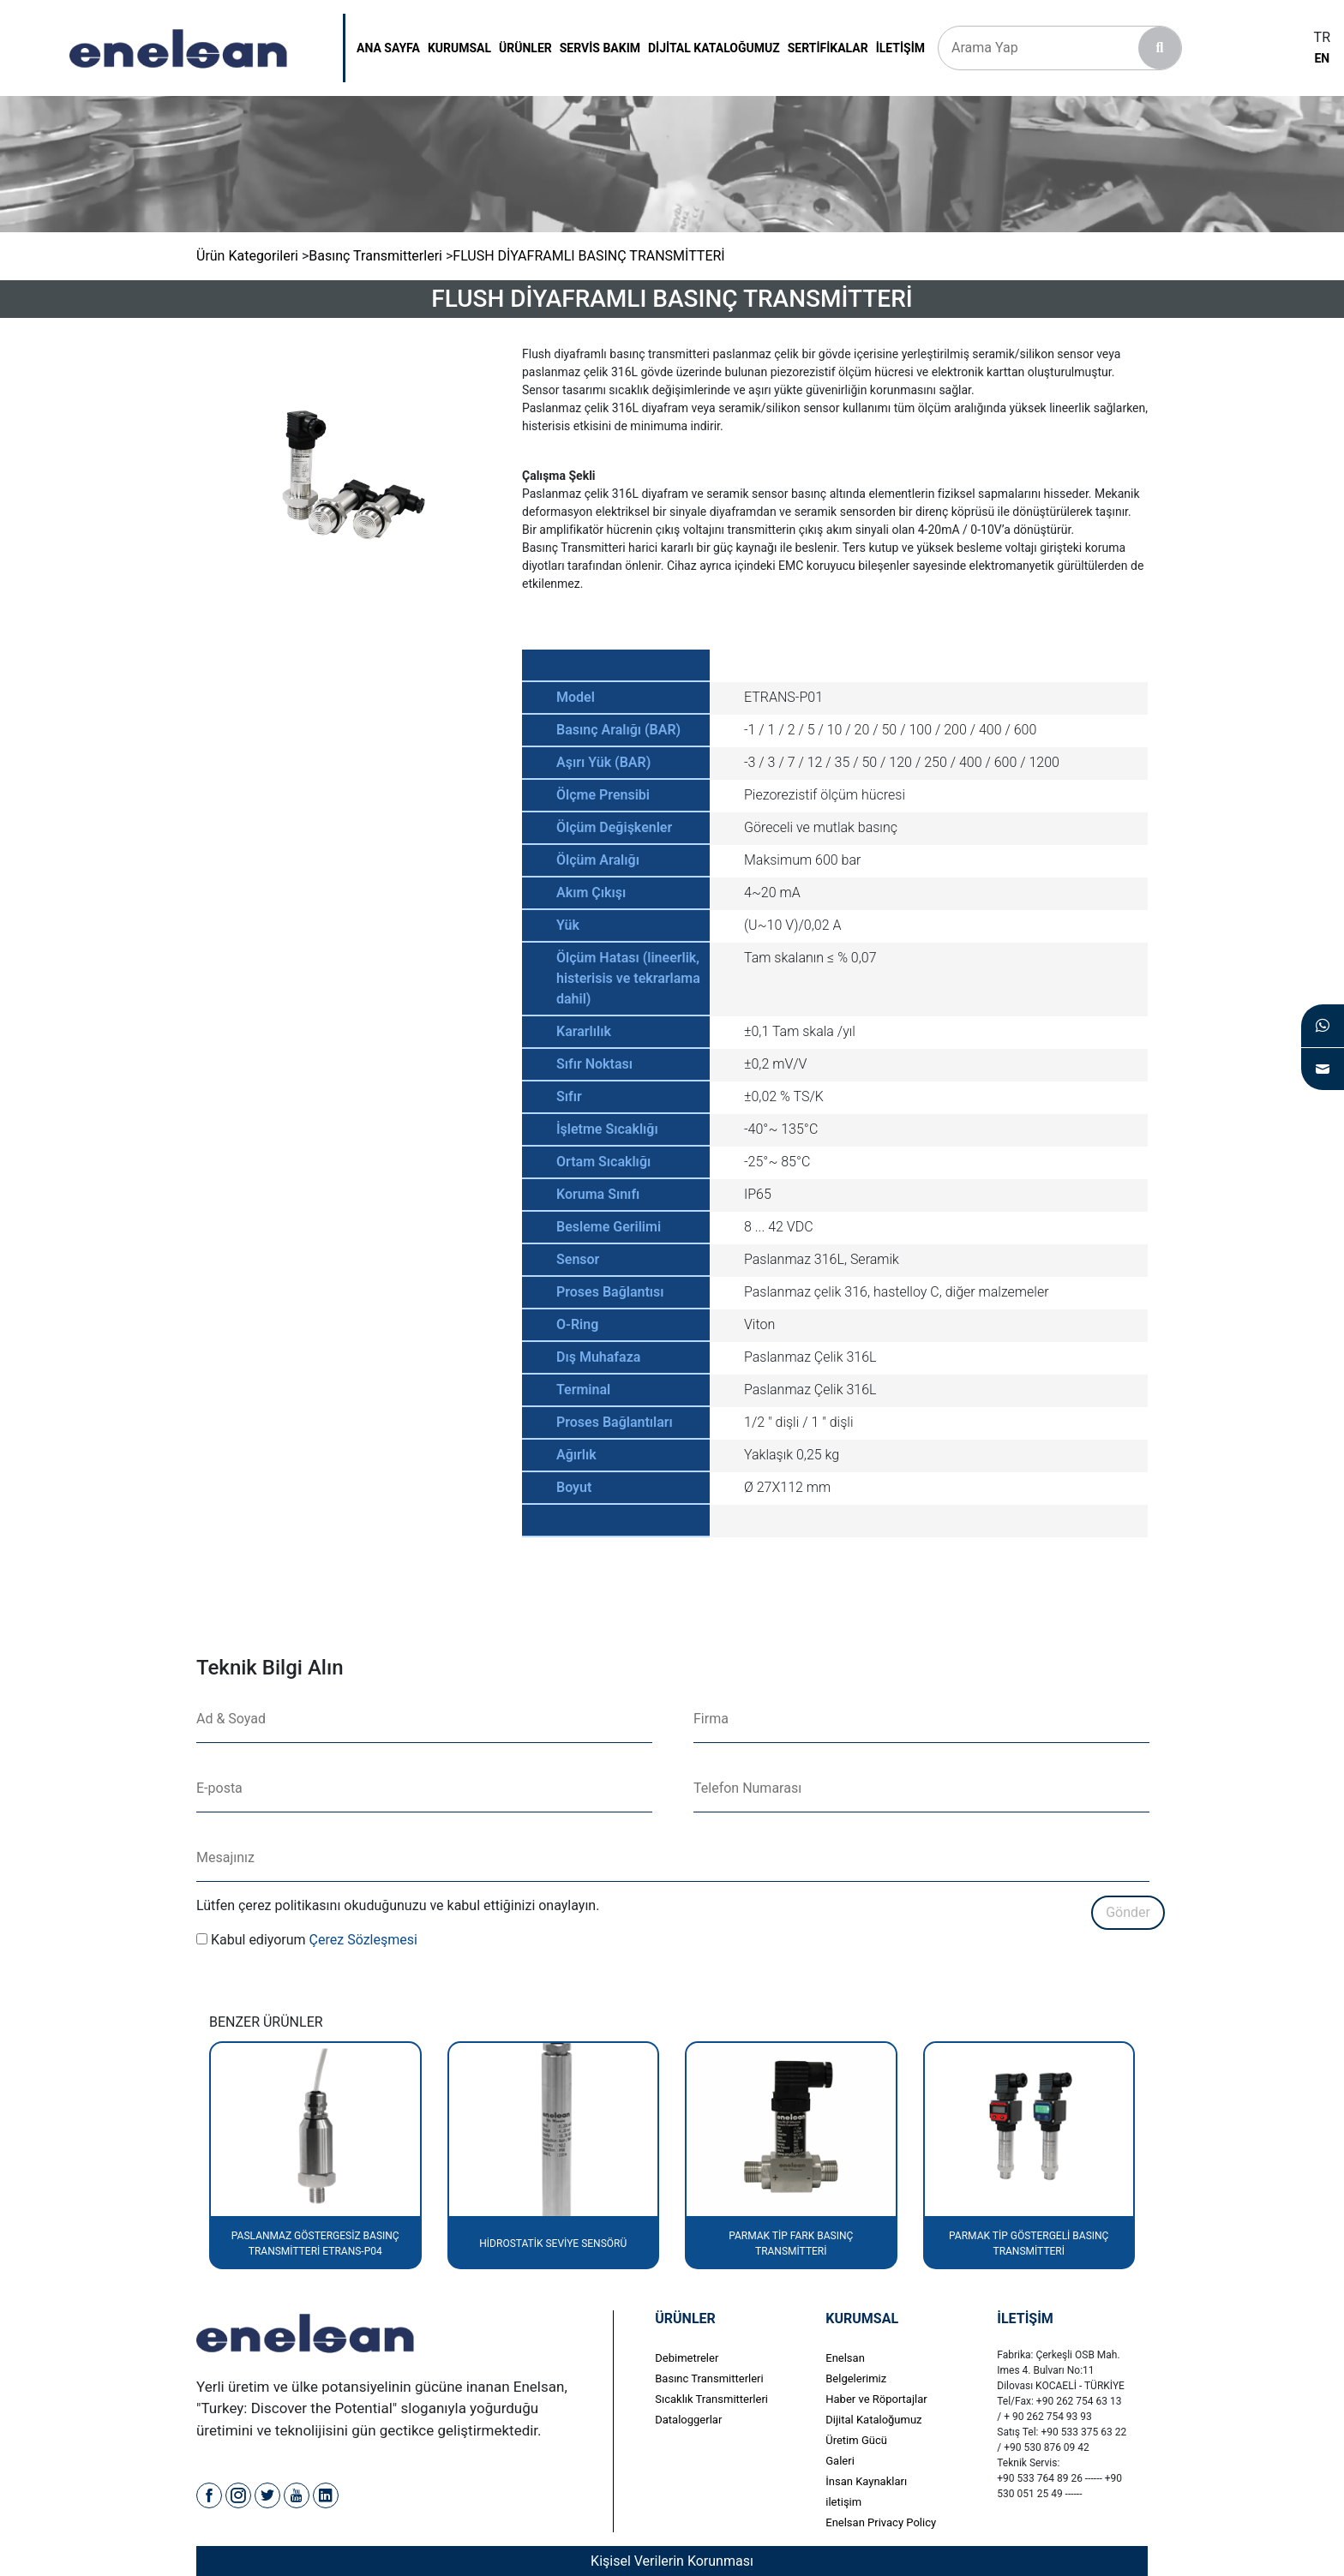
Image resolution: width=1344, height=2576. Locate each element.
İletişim (900, 48)
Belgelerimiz (855, 2378)
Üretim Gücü (856, 2440)
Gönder (1128, 1912)
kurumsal (459, 48)
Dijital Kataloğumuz (873, 2419)
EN (1321, 58)
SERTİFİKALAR (828, 48)
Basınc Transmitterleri (709, 2378)
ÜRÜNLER (525, 48)
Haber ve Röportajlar (876, 2399)
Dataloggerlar (688, 2419)
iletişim (843, 2501)
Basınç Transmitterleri (375, 256)
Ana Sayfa (388, 48)
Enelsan (845, 2357)
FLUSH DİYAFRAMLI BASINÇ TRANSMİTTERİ (588, 256)
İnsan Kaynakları (866, 2481)
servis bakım (600, 48)
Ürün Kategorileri (247, 256)
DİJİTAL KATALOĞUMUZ (714, 48)
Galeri (840, 2460)
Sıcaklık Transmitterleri (711, 2399)
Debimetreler (686, 2357)
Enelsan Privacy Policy (880, 2522)
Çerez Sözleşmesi (363, 1940)
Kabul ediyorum (258, 1940)
